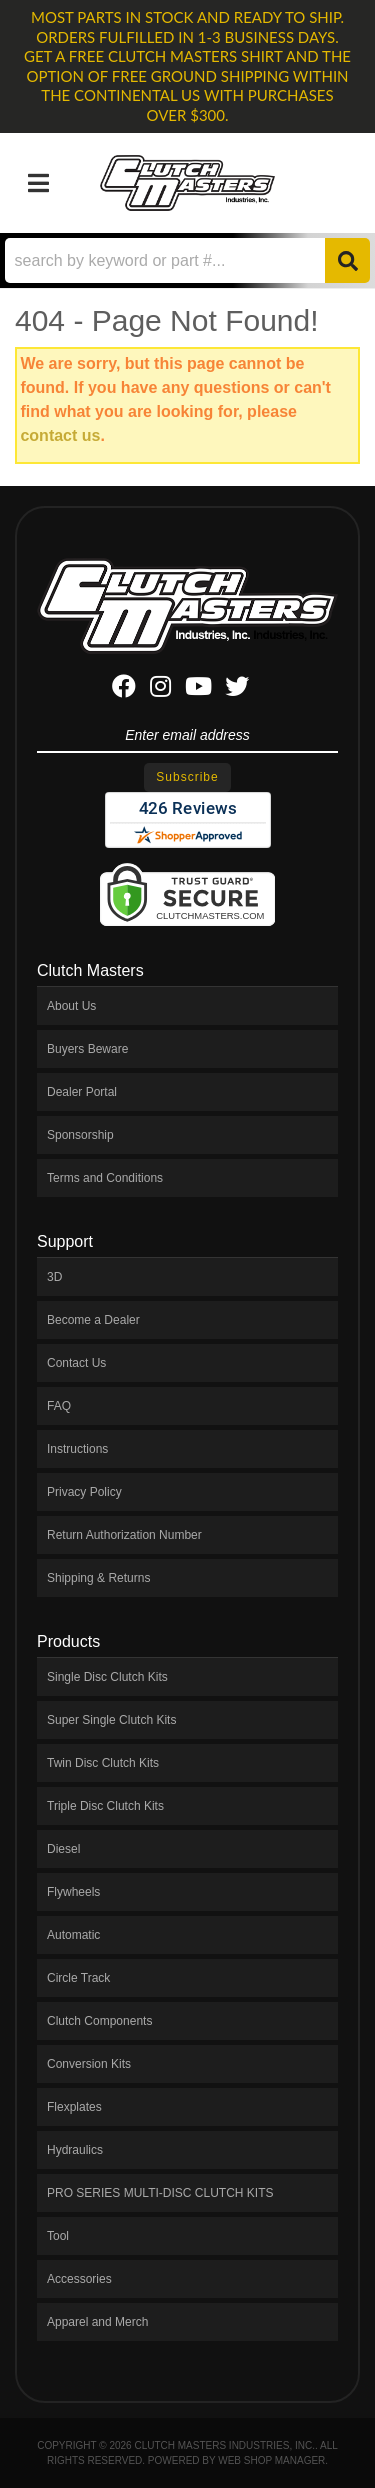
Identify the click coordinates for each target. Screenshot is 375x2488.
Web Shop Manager (271, 2460)
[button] (187, 260)
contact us (60, 435)
